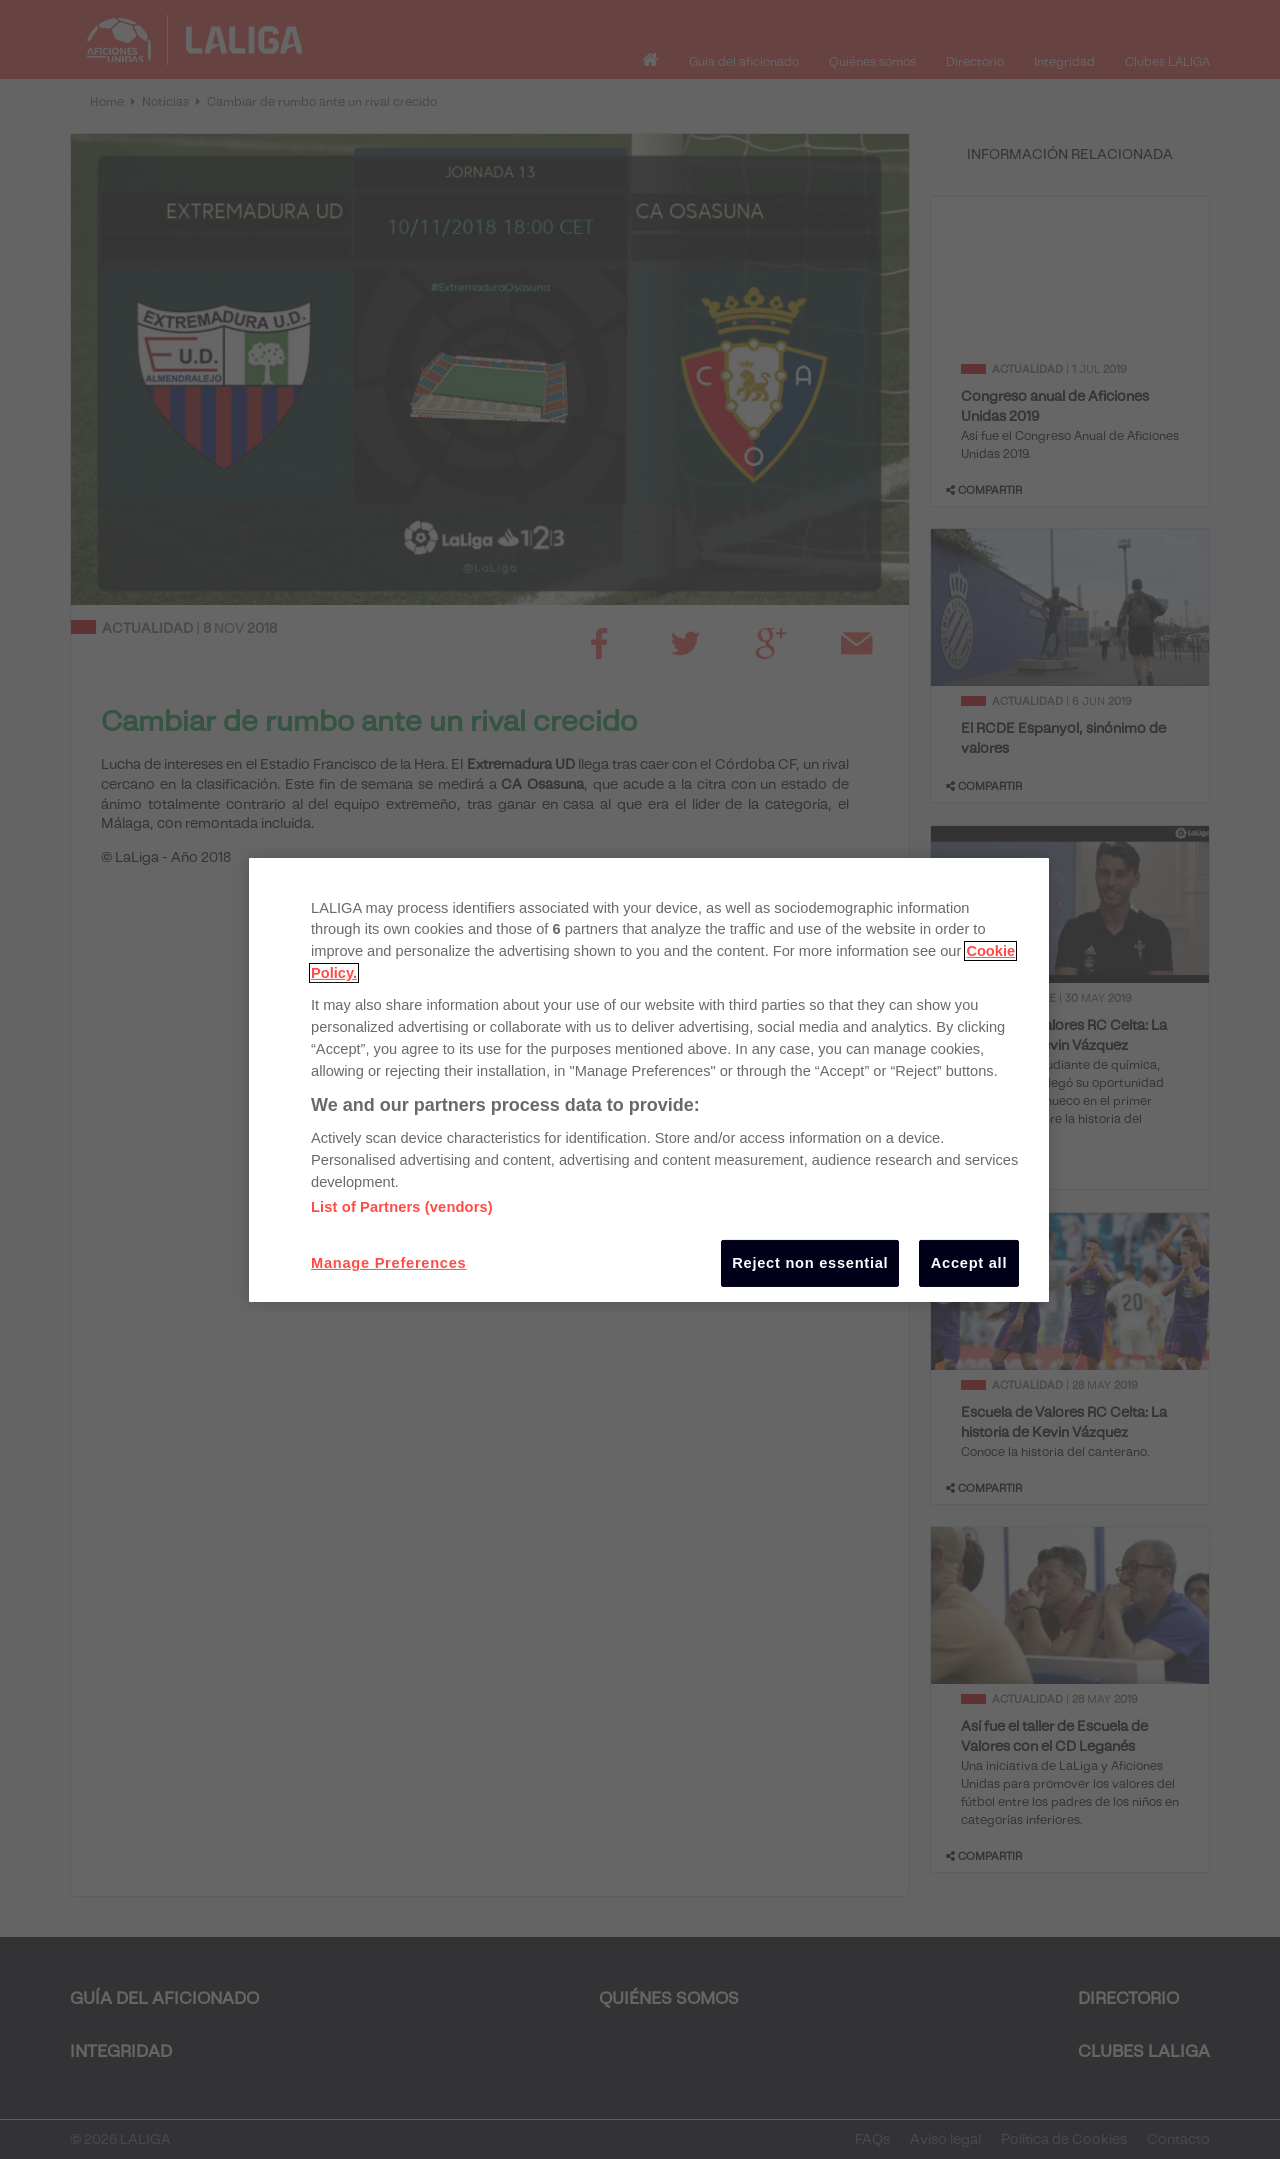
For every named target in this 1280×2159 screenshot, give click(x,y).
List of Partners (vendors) (402, 1207)
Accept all (969, 1263)
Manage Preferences (388, 1263)
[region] (649, 1079)
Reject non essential (810, 1263)
